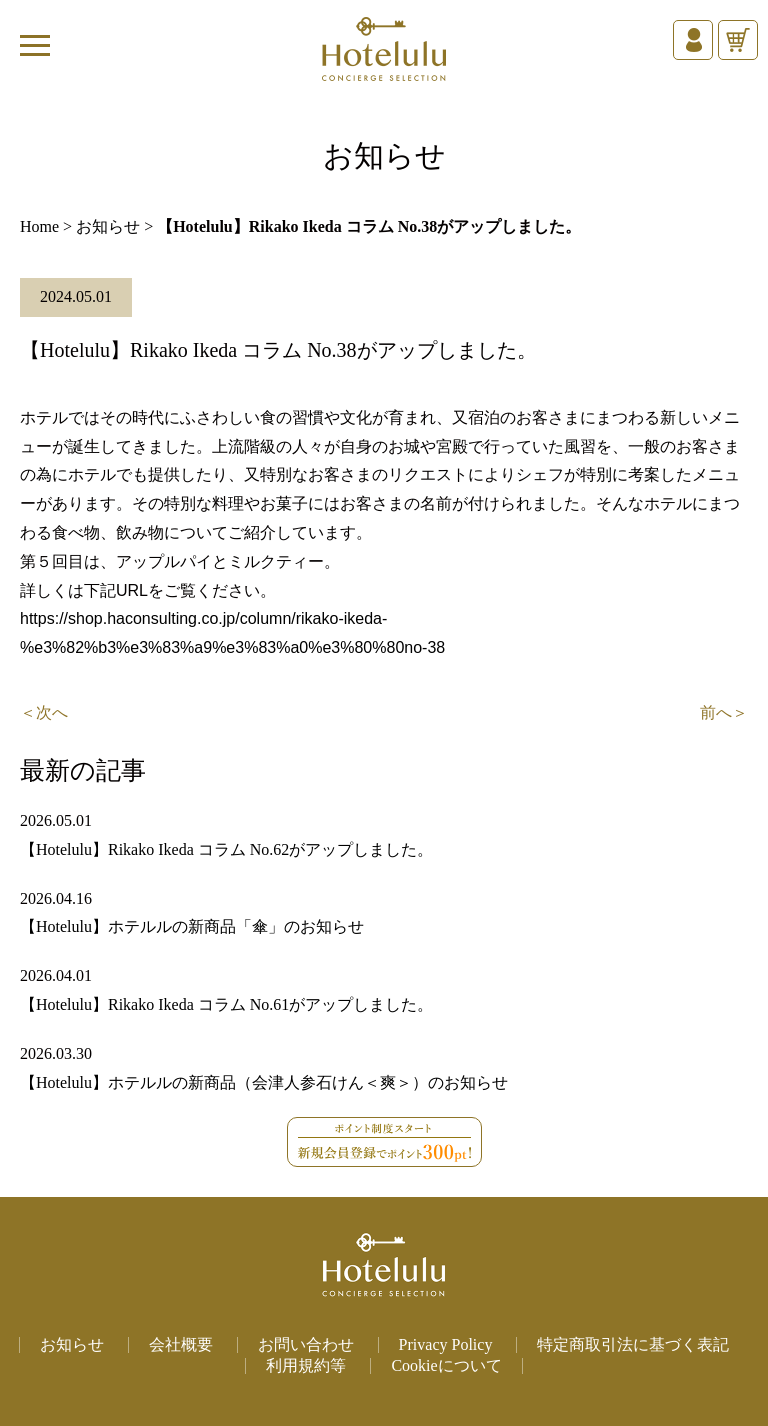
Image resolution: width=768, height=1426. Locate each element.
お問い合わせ (306, 1344)
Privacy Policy (446, 1344)
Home (39, 226)
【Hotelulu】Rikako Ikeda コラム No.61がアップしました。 (226, 1004)
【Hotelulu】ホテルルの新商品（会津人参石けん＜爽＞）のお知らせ (264, 1082)
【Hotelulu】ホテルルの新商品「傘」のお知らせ (192, 926)
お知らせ (108, 226)
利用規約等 (306, 1365)
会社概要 (181, 1344)
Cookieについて (446, 1365)
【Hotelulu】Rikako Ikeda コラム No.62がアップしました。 (226, 849)
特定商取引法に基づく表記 (633, 1344)
